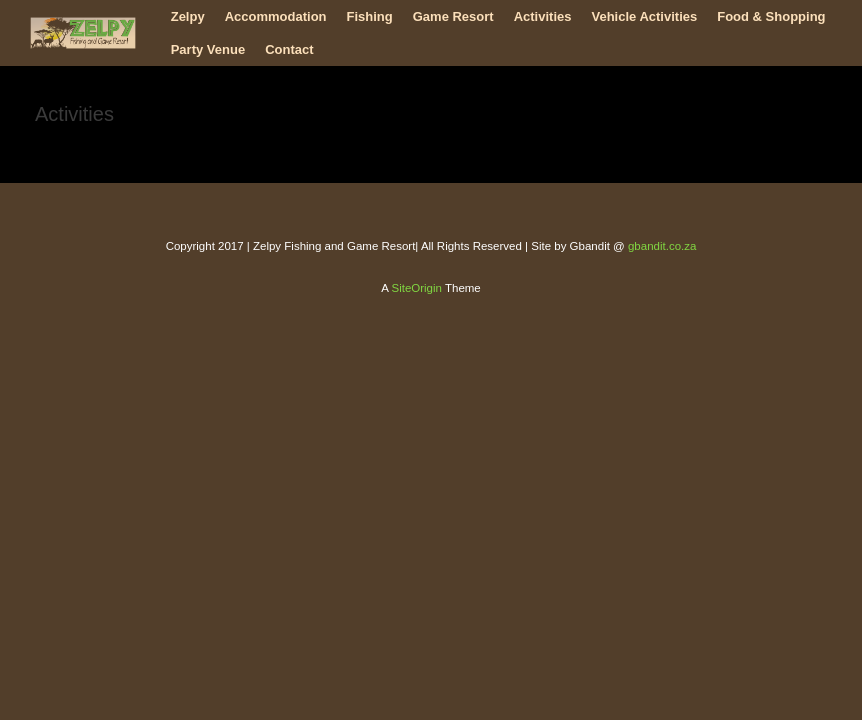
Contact (289, 49)
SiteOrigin (416, 288)
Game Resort (453, 16)
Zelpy (188, 16)
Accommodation (276, 16)
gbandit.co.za (662, 246)
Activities (543, 16)
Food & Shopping (771, 16)
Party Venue (208, 49)
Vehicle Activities (644, 16)
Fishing (370, 16)
